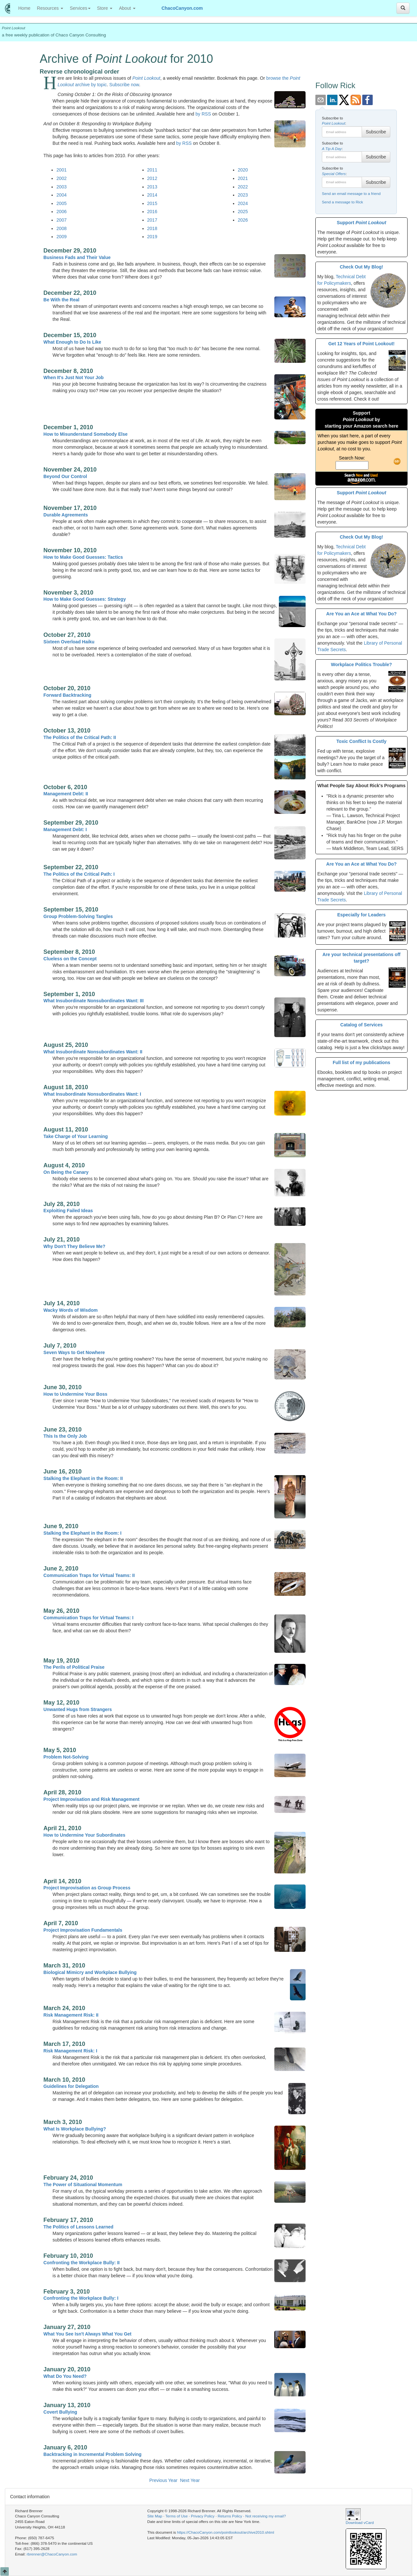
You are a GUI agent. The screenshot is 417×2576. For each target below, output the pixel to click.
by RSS (203, 113)
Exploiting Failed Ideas (68, 1210)
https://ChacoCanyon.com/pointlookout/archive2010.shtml (225, 2532)
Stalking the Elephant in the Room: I (82, 1533)
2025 (243, 211)
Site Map (154, 2516)
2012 (152, 178)
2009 (61, 236)
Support (361, 222)
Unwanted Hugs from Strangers (77, 1709)
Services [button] (80, 8)
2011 (152, 169)
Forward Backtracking (67, 695)
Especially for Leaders (361, 914)
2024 (243, 203)
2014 (152, 195)
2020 (243, 169)
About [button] (127, 8)
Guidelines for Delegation (71, 2086)
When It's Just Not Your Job (73, 377)
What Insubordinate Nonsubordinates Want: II (92, 1051)
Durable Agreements (65, 514)
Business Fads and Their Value (76, 257)
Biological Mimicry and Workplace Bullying (90, 1972)
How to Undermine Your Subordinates (84, 1835)
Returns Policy (230, 2516)
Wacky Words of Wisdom (70, 1310)
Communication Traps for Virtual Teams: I (88, 1617)
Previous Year (163, 2480)
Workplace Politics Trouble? (361, 664)
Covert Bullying (60, 2412)
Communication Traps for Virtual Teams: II (89, 1575)
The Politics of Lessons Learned (78, 2226)
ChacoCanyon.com (182, 8)
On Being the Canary (65, 1172)
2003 (61, 186)
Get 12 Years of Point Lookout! (361, 343)
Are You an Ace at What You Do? (361, 613)
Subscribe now (124, 84)
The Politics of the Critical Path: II (79, 737)
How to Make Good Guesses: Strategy (84, 599)
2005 (61, 203)
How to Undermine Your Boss (75, 1394)
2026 (243, 220)
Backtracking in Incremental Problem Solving (92, 2454)
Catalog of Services (361, 1024)
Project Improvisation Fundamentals (82, 1930)
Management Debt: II (65, 793)
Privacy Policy (203, 2516)
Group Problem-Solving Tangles (78, 916)
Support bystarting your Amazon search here (361, 419)
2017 (152, 220)
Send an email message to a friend (351, 193)
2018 (152, 228)
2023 (243, 195)
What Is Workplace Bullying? (74, 2128)
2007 (61, 220)
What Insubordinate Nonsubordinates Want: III (93, 1000)
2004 (61, 195)
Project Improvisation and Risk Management (91, 1799)
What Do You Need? (64, 2376)
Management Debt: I (65, 829)
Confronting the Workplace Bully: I (80, 2298)
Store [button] (104, 8)
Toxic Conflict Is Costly (362, 741)
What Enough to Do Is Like (72, 342)
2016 (152, 211)
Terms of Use (176, 2516)
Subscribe (376, 131)
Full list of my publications (361, 1062)
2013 (152, 186)
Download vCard (360, 2522)
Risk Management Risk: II (70, 2015)
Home (26, 8)
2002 (61, 178)
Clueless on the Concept (69, 958)
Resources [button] (50, 8)
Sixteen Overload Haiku (68, 641)
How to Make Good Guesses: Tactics (83, 557)
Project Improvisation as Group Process (86, 1887)
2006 (61, 211)
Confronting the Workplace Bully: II (81, 2262)
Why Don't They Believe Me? (74, 1246)
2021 (243, 178)
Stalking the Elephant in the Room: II (82, 1478)
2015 (152, 203)
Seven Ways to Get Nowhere (74, 1352)
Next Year (190, 2480)
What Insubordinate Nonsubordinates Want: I (92, 1094)
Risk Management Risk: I (70, 2050)
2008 (61, 228)
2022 (243, 186)
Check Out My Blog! (361, 266)
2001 (61, 169)
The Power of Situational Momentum (82, 2184)
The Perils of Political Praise (74, 1667)
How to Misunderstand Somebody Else (85, 434)
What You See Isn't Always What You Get (87, 2333)
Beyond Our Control (65, 476)
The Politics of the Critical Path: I (79, 874)
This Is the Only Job (65, 1436)
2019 (152, 236)
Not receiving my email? (265, 2516)
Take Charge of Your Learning (75, 1136)
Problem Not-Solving (65, 1757)
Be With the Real (61, 299)
